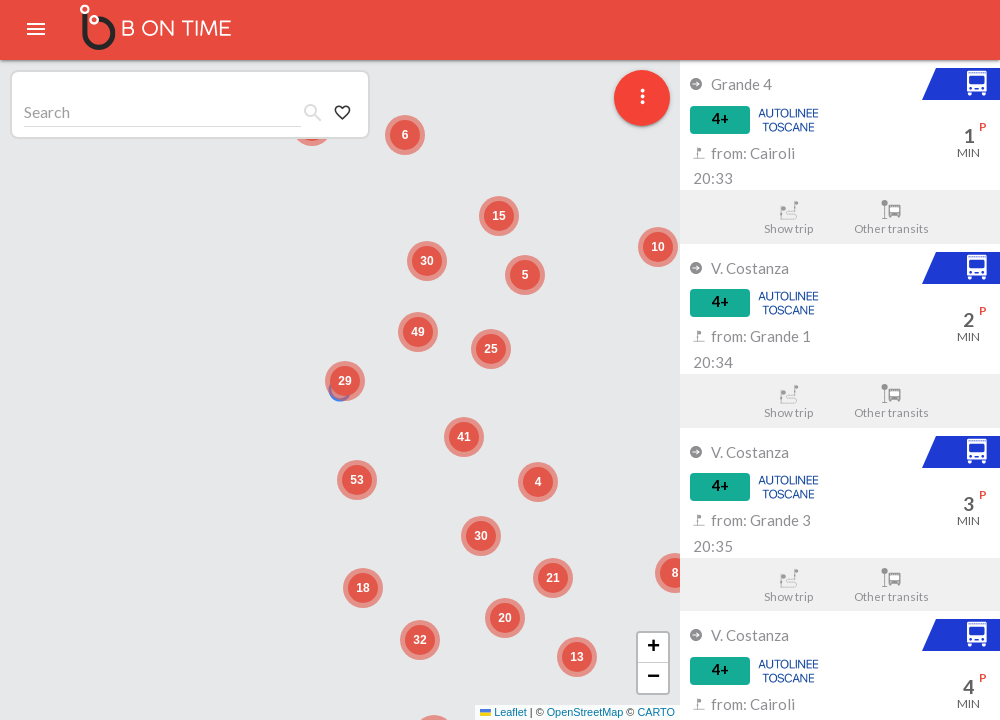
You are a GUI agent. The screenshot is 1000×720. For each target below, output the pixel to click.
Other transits (891, 217)
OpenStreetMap (585, 712)
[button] (345, 381)
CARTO (656, 712)
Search (47, 111)
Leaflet (503, 712)
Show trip (788, 217)
